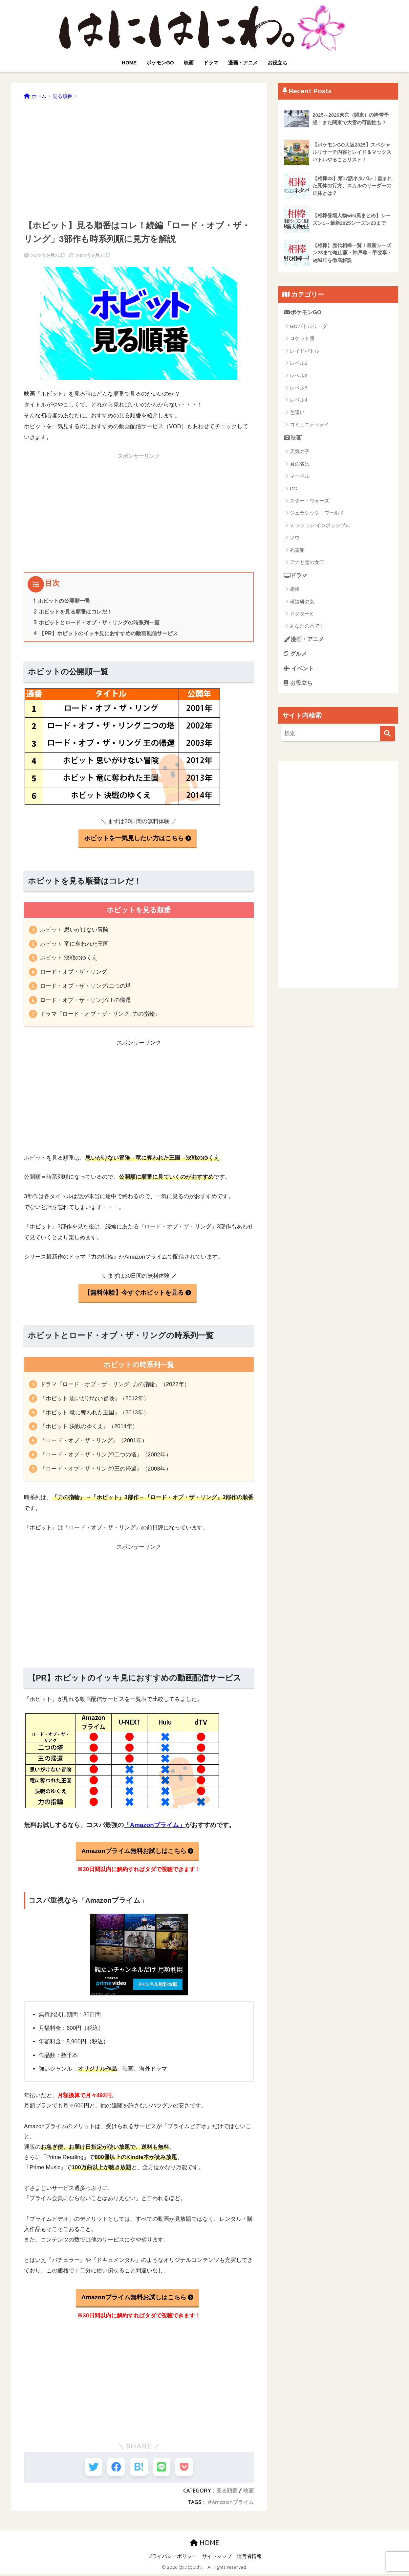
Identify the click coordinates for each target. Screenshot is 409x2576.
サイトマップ (217, 2558)
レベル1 (298, 363)
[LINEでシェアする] (163, 2468)
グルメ (295, 654)
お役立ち (277, 62)
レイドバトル (304, 351)
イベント (299, 669)
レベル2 (298, 375)
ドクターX (301, 614)
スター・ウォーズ (309, 500)
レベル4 (298, 400)
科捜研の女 (302, 601)
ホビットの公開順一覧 (62, 601)
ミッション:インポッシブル (320, 525)
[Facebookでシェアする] (115, 2468)
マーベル (300, 476)
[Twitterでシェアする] (90, 2468)
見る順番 (226, 2492)
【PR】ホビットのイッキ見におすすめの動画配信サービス (105, 633)
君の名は (300, 464)
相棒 (295, 589)
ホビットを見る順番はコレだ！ (73, 612)
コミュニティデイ (309, 425)
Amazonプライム (232, 2504)
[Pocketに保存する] (187, 2468)
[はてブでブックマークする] (139, 2468)
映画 (189, 62)
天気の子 (300, 451)
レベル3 (298, 387)
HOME (129, 62)
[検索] (387, 734)
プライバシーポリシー (172, 2558)
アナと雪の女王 (307, 562)
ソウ (295, 538)
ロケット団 (302, 338)
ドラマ (211, 62)
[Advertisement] (139, 157)
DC (293, 488)
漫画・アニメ (243, 62)
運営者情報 (249, 2558)
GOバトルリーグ (308, 326)
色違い (297, 412)
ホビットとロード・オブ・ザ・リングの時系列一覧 (96, 622)
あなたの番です (307, 626)
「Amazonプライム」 (154, 1825)
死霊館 (297, 550)
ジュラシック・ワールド (317, 513)
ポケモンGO (160, 62)
